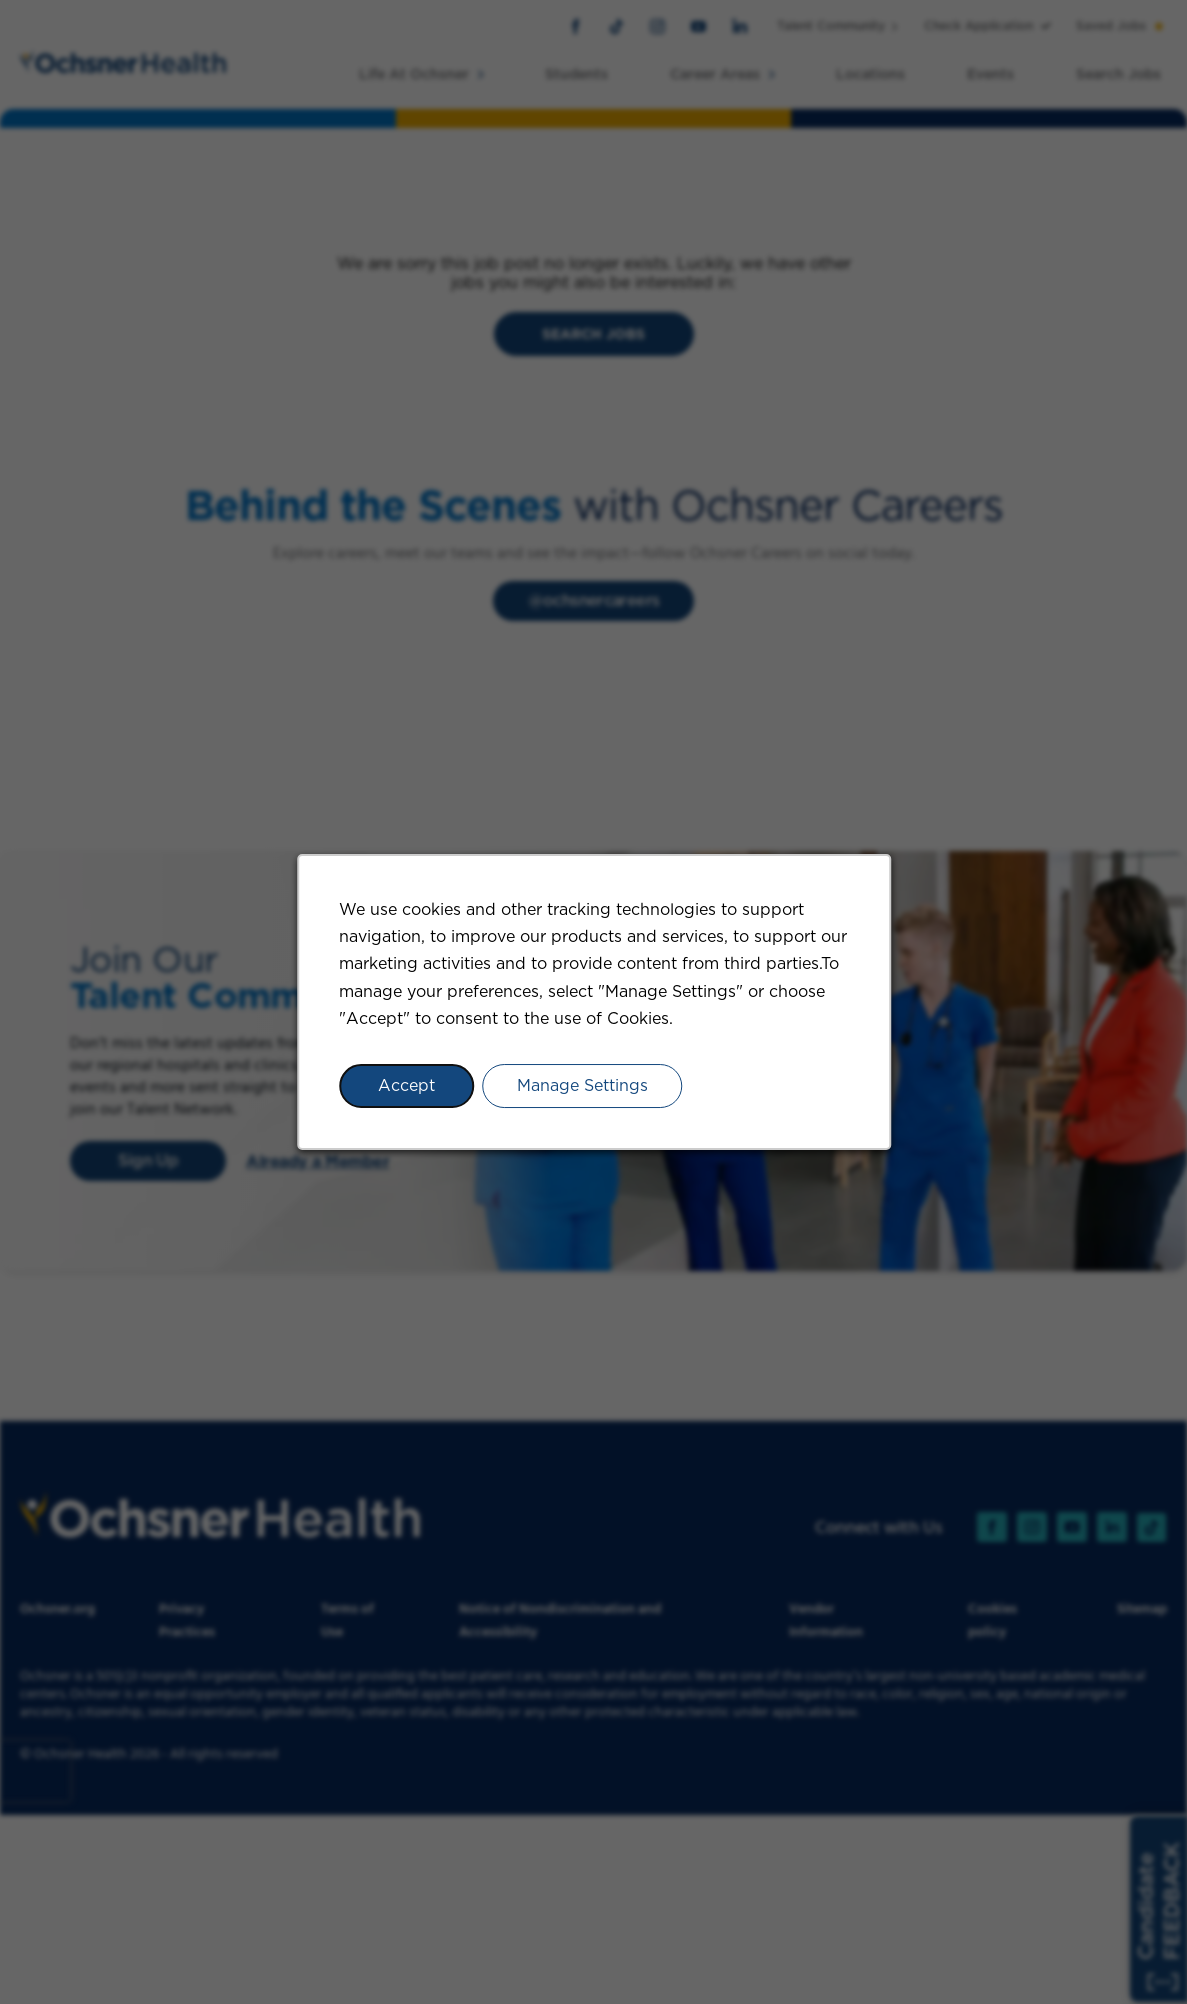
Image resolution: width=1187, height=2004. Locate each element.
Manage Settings (581, 1085)
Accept (406, 1085)
